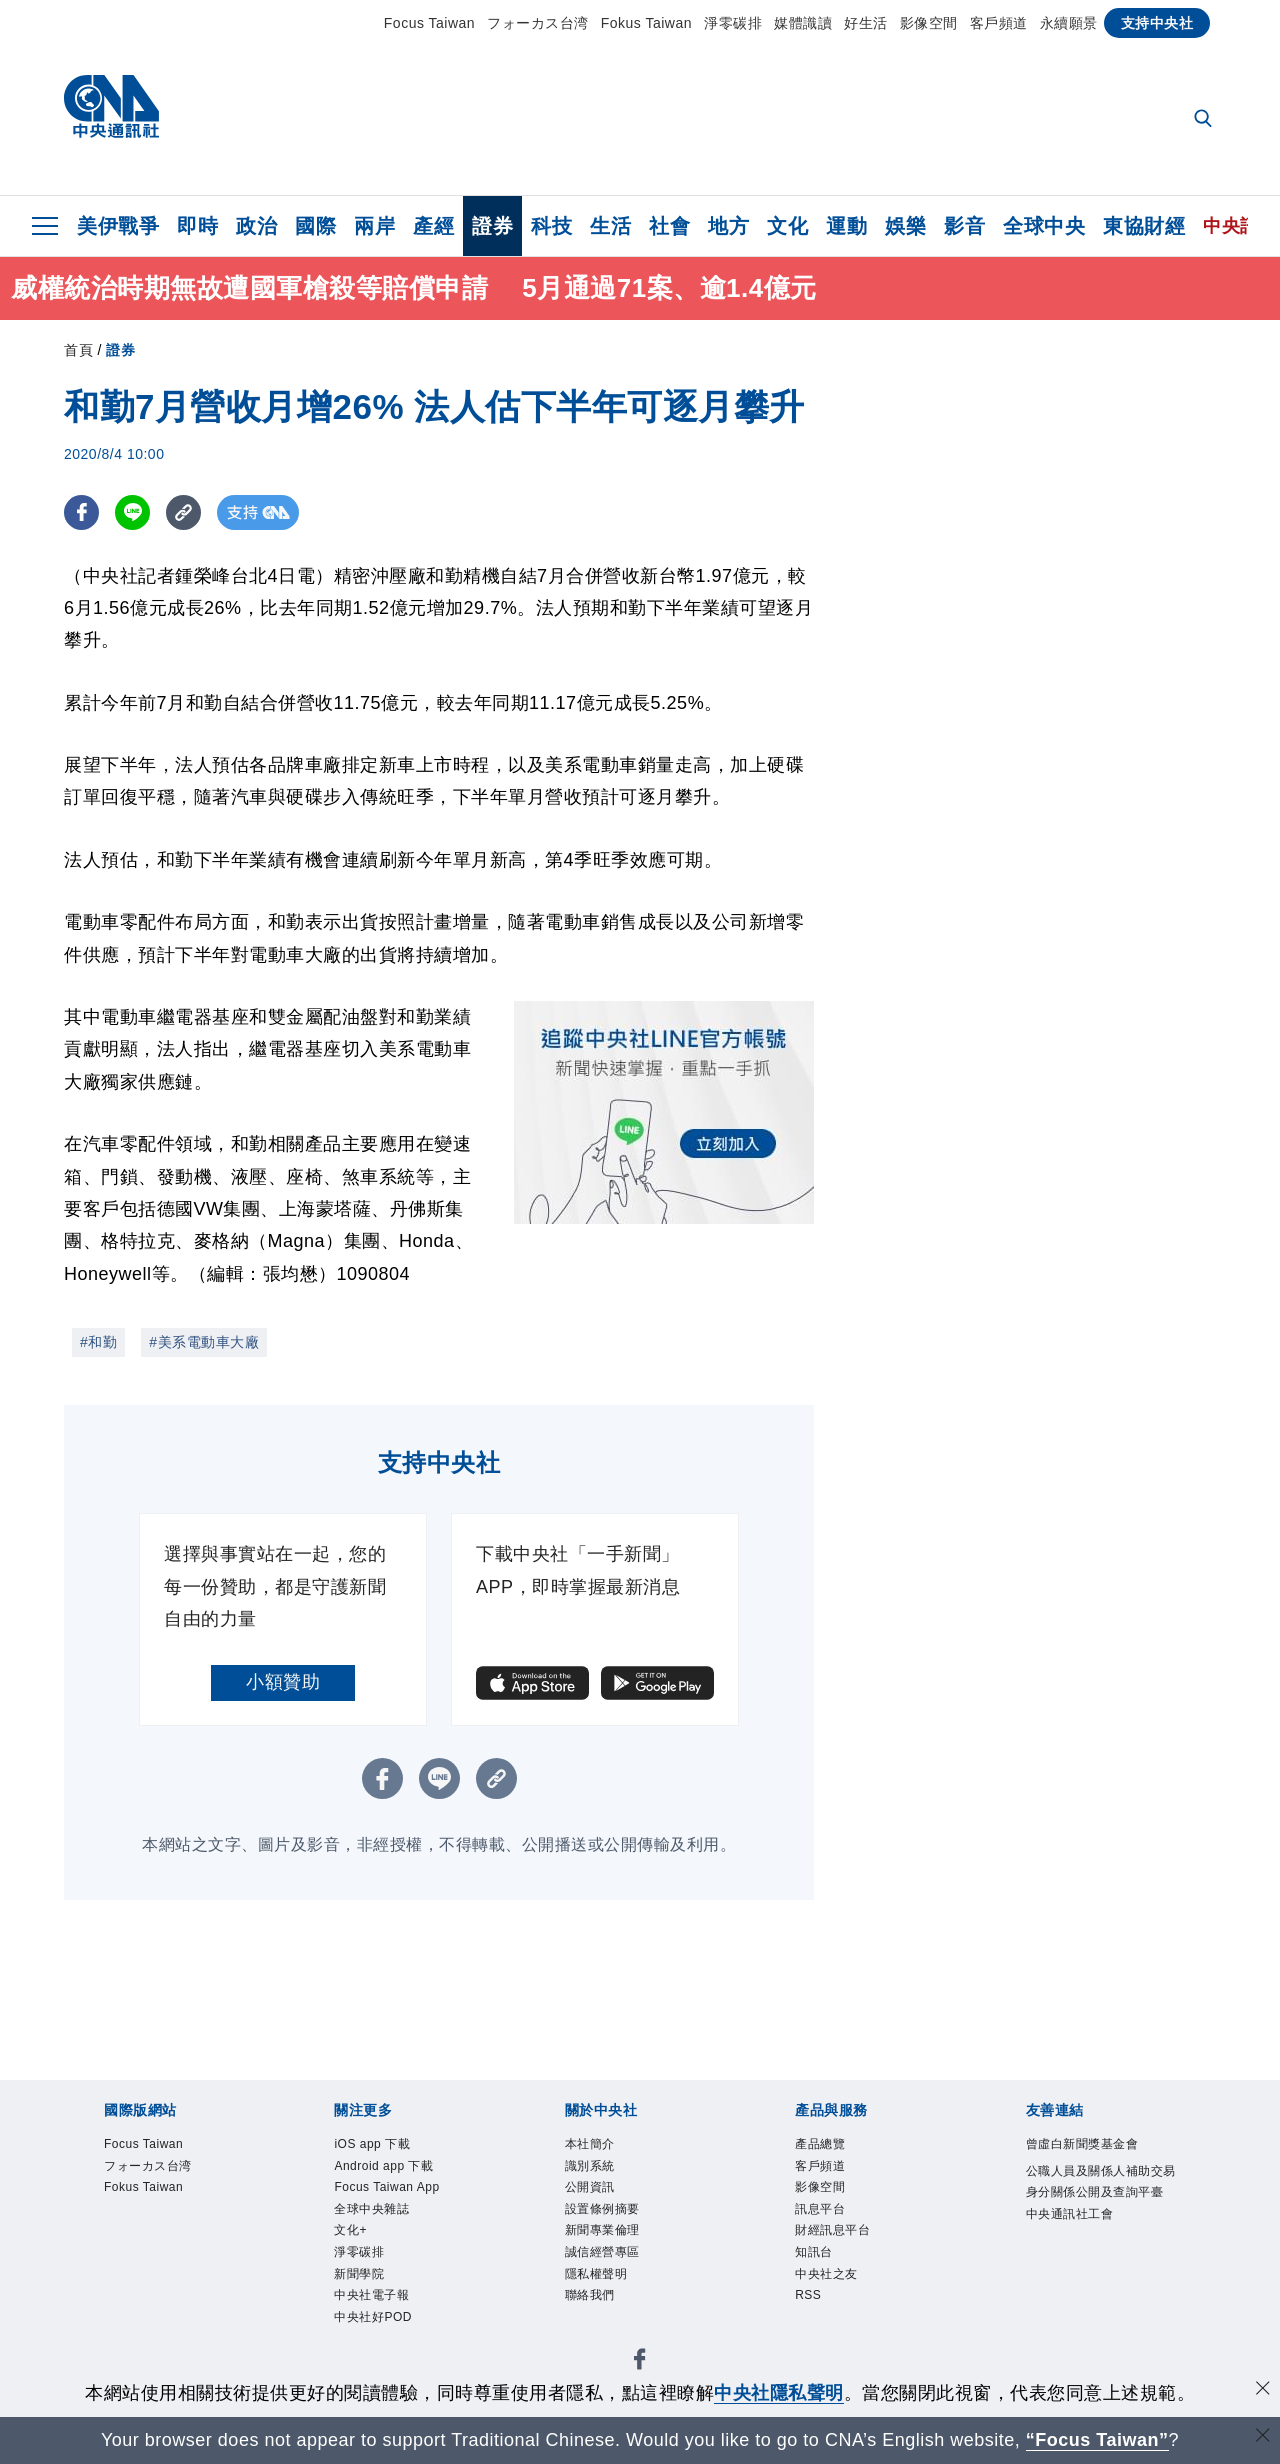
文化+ (358, 2282)
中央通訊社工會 (1091, 2282)
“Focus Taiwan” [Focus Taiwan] (1097, 2440)
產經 (433, 226)
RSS (814, 2335)
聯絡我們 (602, 2335)
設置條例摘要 (620, 2228)
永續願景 (1069, 23)
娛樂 (905, 226)
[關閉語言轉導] (1263, 2437)
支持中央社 (1157, 23)
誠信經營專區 (620, 2282)
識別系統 (602, 2174)
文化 (787, 226)
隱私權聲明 (611, 2308)
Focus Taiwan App (391, 2214)
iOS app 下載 (389, 2147)
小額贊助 (283, 1682)
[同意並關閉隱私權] (1263, 2390)
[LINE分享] (132, 512)
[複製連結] (183, 512)
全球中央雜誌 (389, 2255)
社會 (669, 226)
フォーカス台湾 (538, 23)
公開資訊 (602, 2201)
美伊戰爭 (118, 226)
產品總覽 (832, 2147)
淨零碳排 (733, 23)
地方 (728, 226)
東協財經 (1144, 226)
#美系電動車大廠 (204, 1342)
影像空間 (929, 23)
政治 (256, 226)
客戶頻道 (999, 23)
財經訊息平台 (850, 2255)
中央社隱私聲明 (779, 2393)
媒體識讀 (803, 23)
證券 (492, 226)
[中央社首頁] (111, 111)
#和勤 (98, 1342)
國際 (315, 226)
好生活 (866, 23)
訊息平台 (832, 2228)
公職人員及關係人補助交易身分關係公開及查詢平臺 (1100, 2228)
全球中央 (1044, 226)
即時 (197, 226)
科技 (551, 226)
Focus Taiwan (429, 23)
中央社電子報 (389, 2362)
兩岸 (374, 226)
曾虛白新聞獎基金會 (1100, 2160)
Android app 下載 (406, 2174)
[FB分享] (81, 512)
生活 (610, 226)
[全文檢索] (1205, 120)
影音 (964, 226)
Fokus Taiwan (646, 23)
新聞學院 (371, 2335)
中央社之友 (841, 2308)
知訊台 (823, 2282)
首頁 (78, 350)
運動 (846, 226)
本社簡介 (602, 2147)
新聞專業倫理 (620, 2255)
